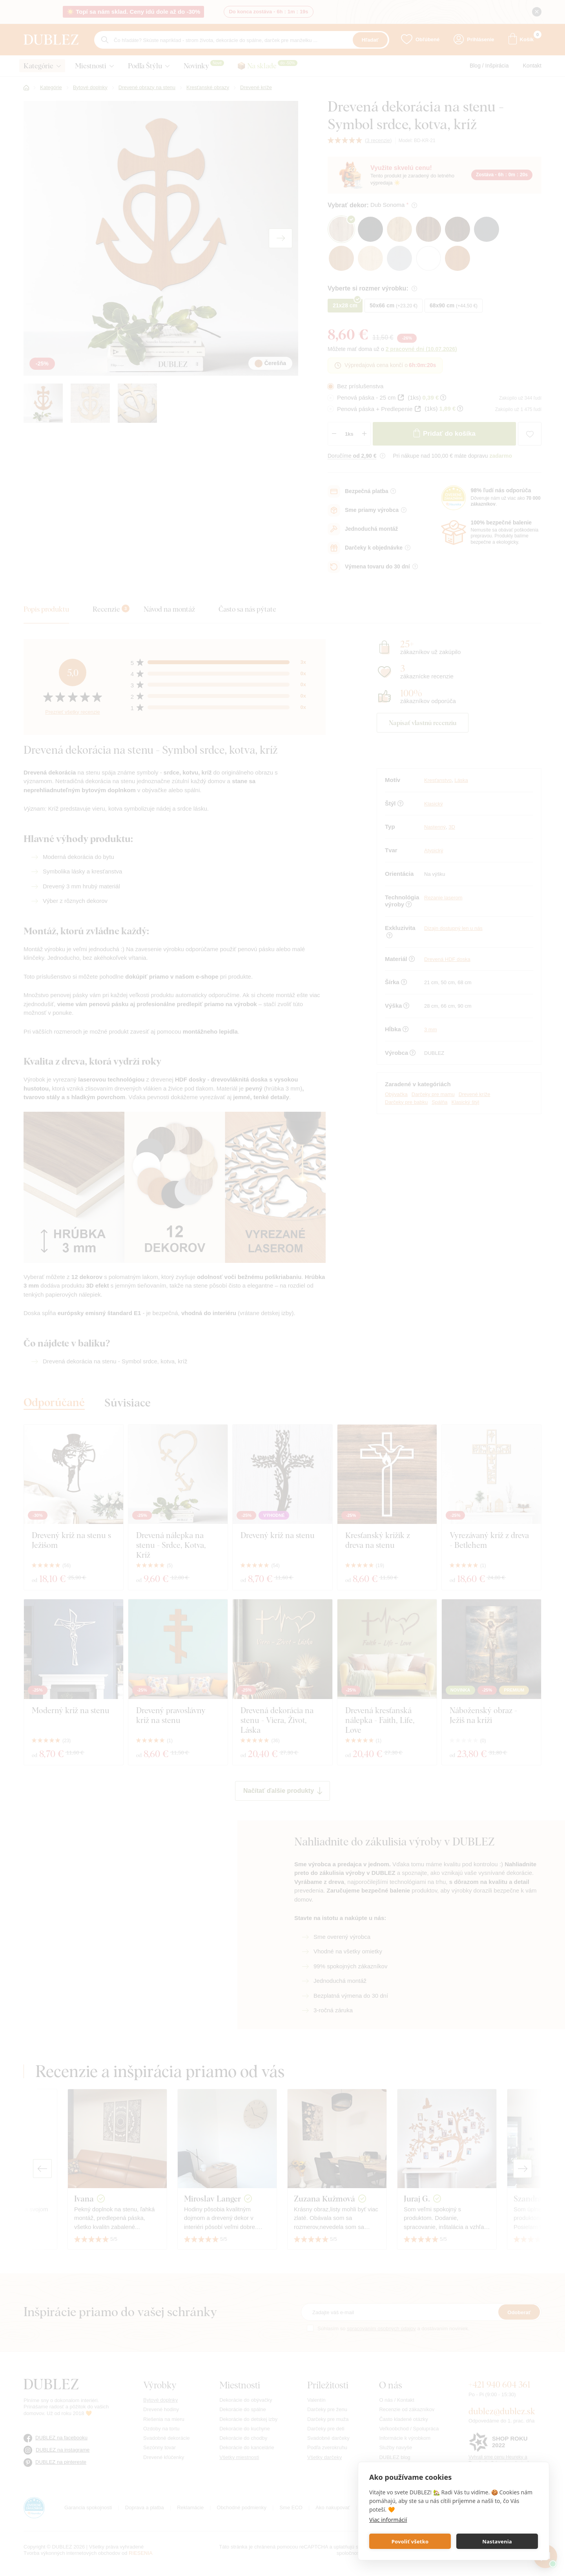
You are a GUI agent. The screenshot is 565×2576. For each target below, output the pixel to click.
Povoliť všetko (410, 2541)
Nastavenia (497, 2541)
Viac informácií (388, 2519)
